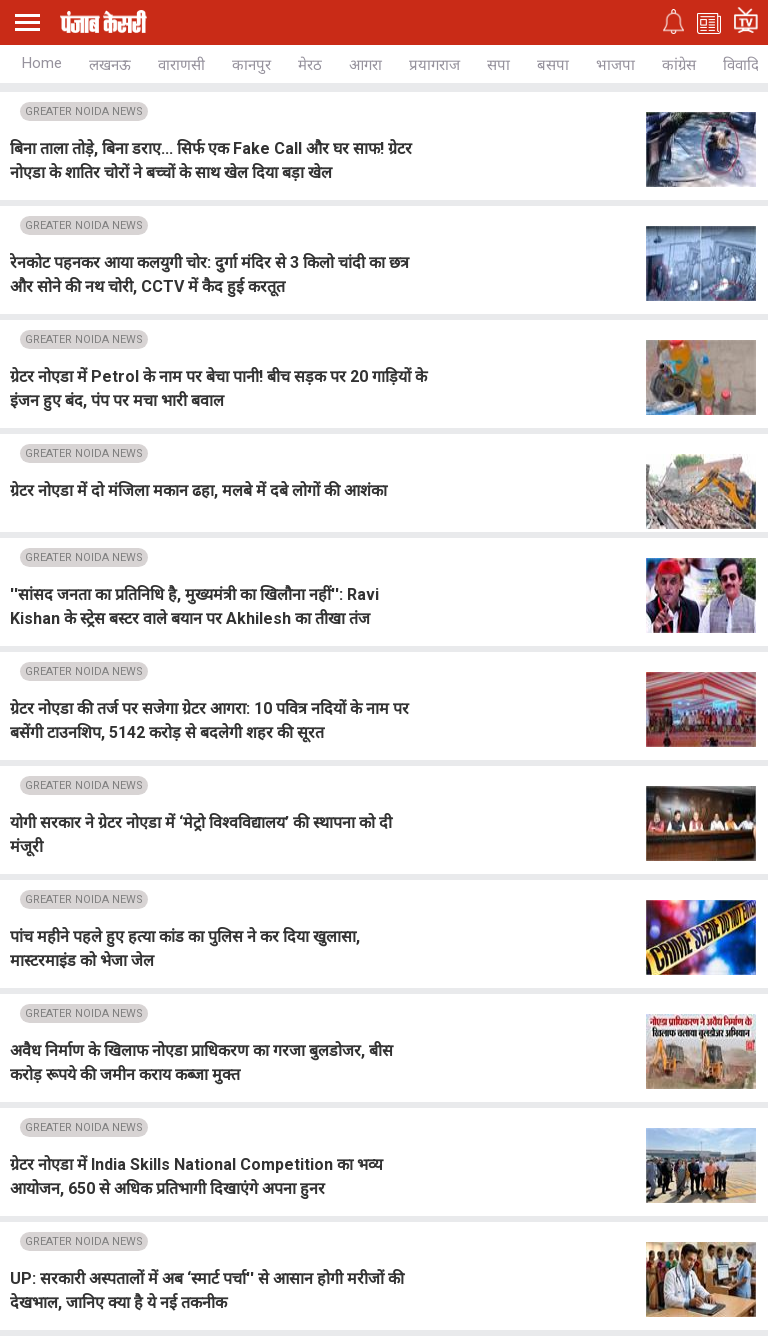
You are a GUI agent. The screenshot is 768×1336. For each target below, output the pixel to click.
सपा (498, 65)
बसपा (553, 65)
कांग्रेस (679, 65)
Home (42, 63)
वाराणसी (181, 65)
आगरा (365, 65)
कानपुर (251, 65)
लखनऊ (110, 65)
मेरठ (310, 65)
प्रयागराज (434, 65)
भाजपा (615, 65)
